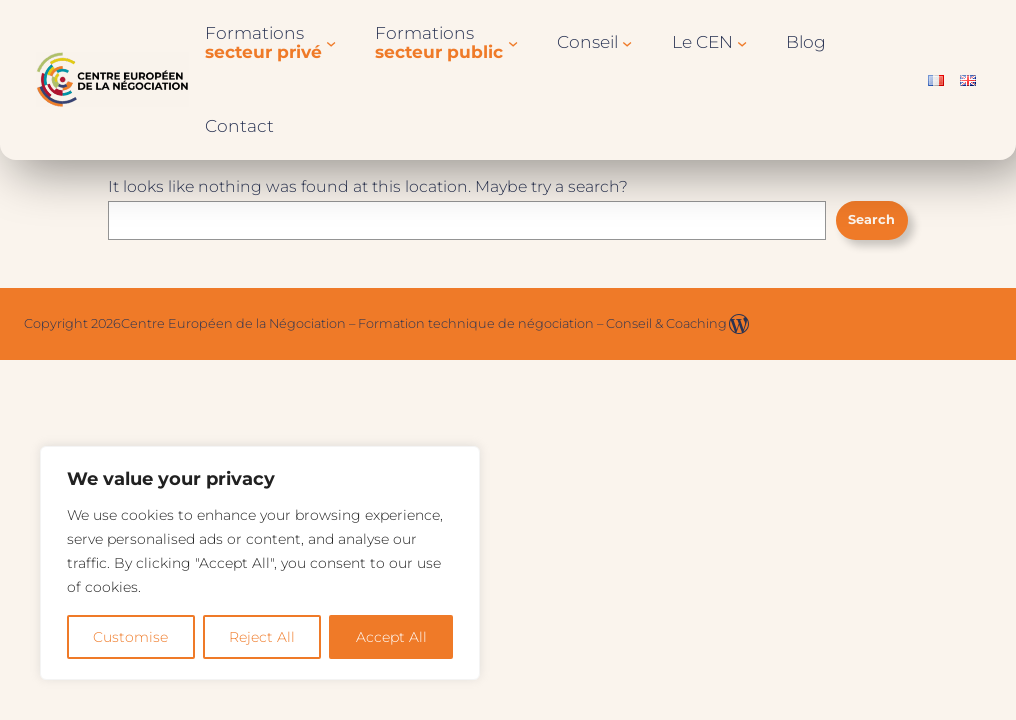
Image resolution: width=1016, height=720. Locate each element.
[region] (260, 563)
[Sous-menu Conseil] (627, 43)
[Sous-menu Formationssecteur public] (513, 43)
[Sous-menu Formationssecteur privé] (331, 43)
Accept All (391, 637)
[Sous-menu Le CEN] (742, 43)
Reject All (262, 637)
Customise (130, 637)
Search (871, 219)
